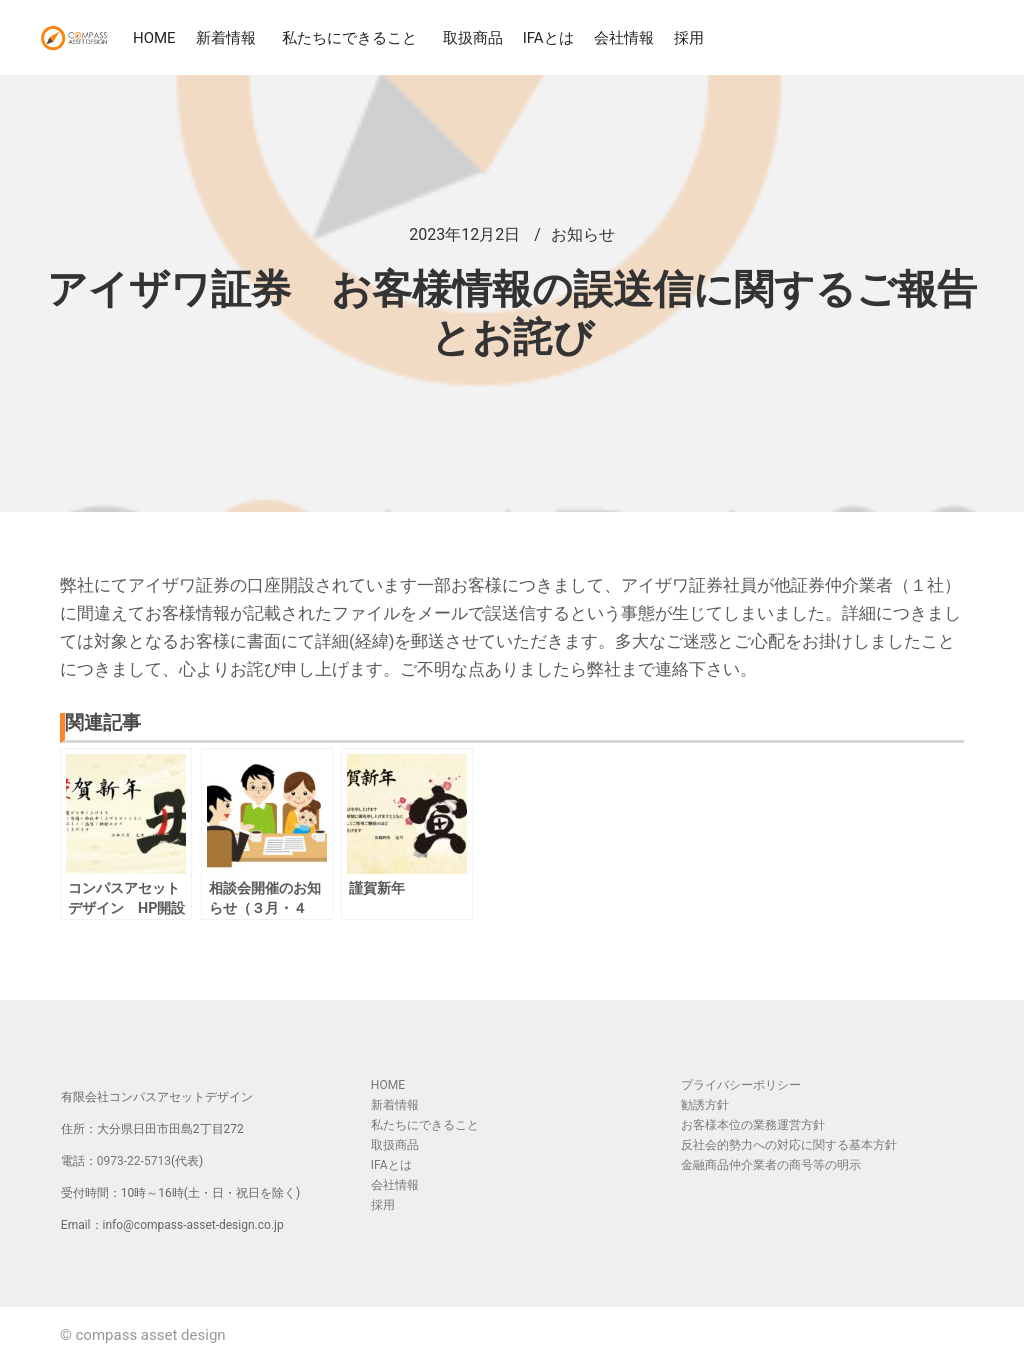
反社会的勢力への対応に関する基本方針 (789, 1145)
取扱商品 (473, 38)
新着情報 (229, 38)
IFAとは (548, 38)
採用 (689, 38)
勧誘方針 (705, 1105)
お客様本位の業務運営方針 (753, 1125)
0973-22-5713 (134, 1161)
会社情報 (624, 38)
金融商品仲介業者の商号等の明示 (771, 1165)
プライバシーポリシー (741, 1085)
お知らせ (583, 234)
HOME (154, 38)
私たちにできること (352, 38)
